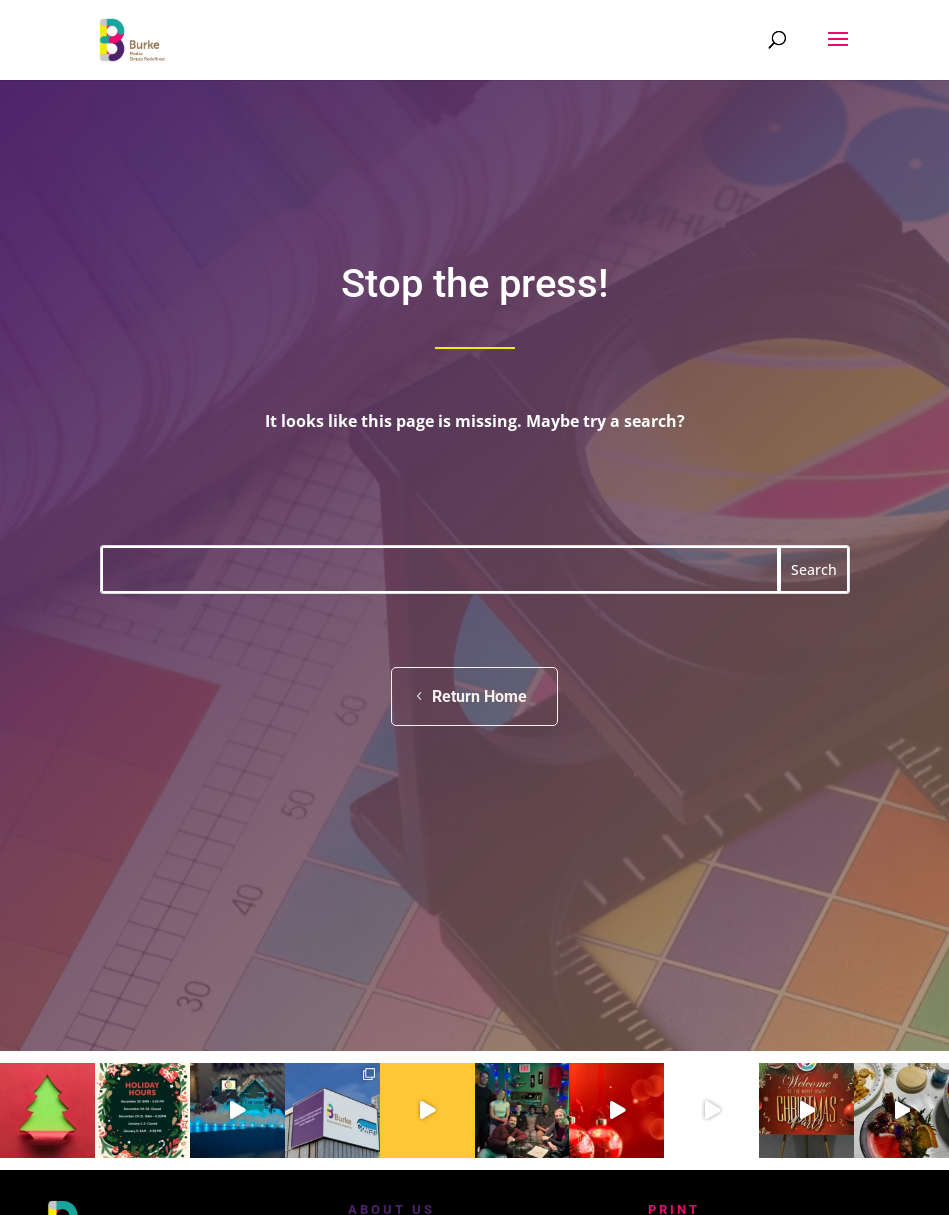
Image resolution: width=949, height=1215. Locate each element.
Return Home (479, 696)
